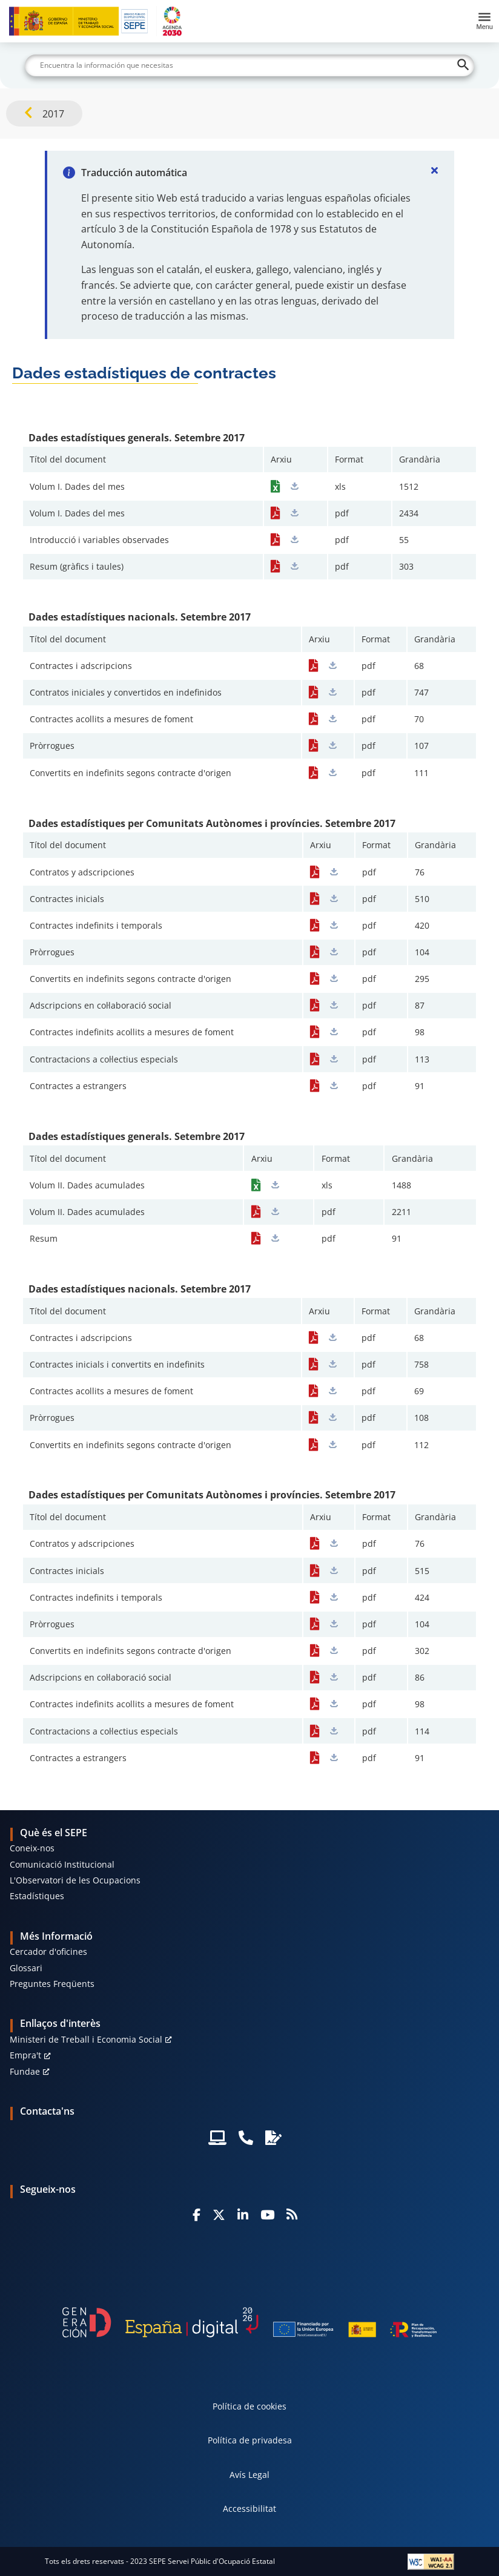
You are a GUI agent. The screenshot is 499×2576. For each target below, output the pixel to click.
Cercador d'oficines (48, 1951)
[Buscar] (249, 65)
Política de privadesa (250, 2440)
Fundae (25, 2071)
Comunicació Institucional (62, 1864)
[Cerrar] (435, 170)
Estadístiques (37, 1896)
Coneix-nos (32, 1848)
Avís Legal (249, 2474)
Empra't (25, 2055)
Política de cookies (249, 2406)
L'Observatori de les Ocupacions (75, 1880)
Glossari (26, 1968)
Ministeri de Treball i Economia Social (86, 2039)
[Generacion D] (249, 2322)
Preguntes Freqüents (52, 1983)
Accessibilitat (249, 2508)
